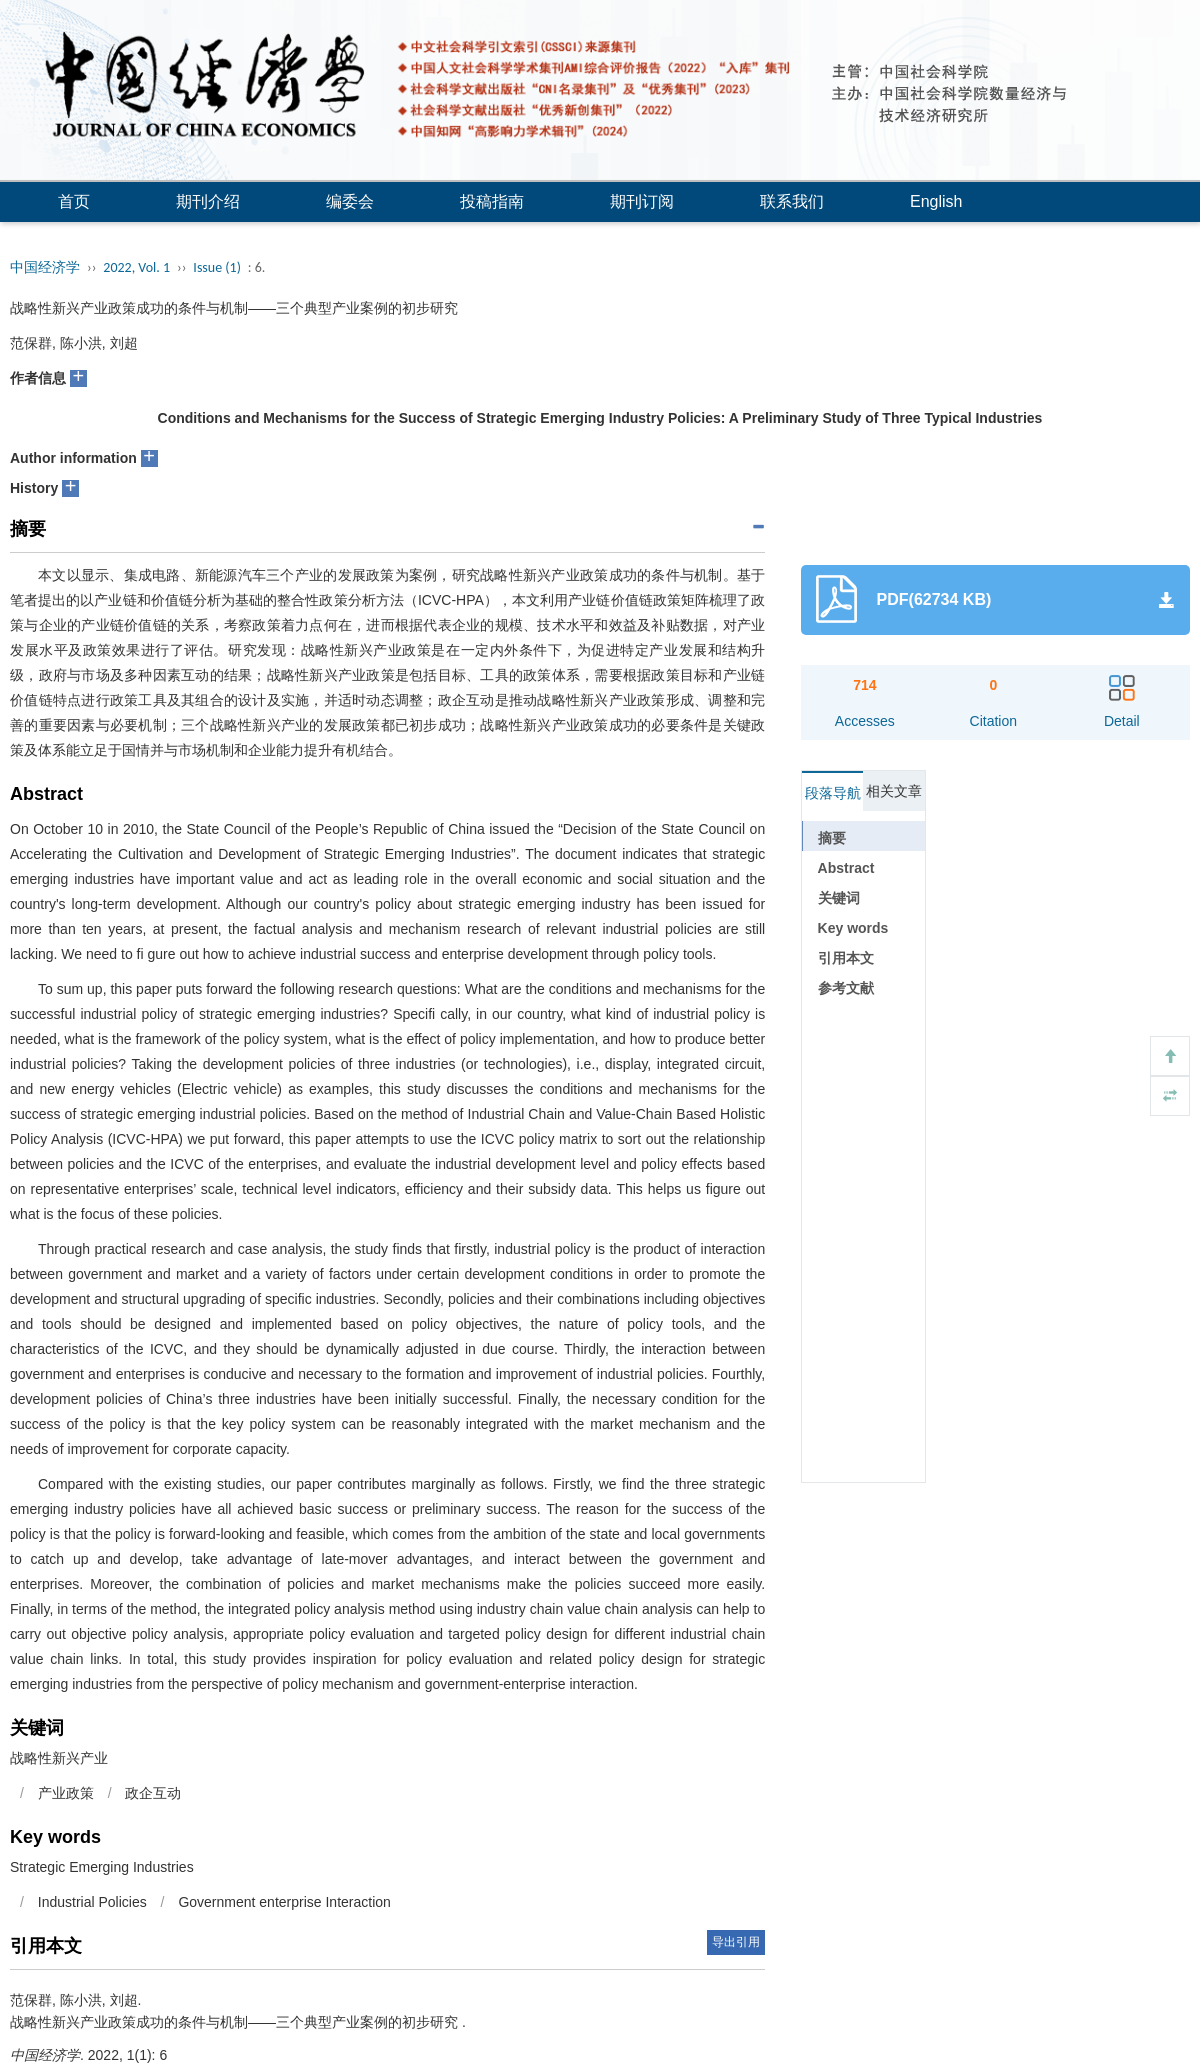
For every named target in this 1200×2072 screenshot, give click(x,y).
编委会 (350, 201)
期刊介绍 (208, 201)
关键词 (839, 898)
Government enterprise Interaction (284, 1902)
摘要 (832, 838)
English (936, 201)
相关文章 (894, 791)
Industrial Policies (92, 1902)
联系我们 (792, 201)
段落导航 (833, 793)
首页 (74, 201)
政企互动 (153, 1793)
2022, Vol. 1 (136, 267)
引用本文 (846, 958)
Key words (853, 928)
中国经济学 (45, 267)
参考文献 (846, 988)
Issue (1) (217, 267)
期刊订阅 (642, 201)
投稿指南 (492, 201)
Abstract (846, 868)
